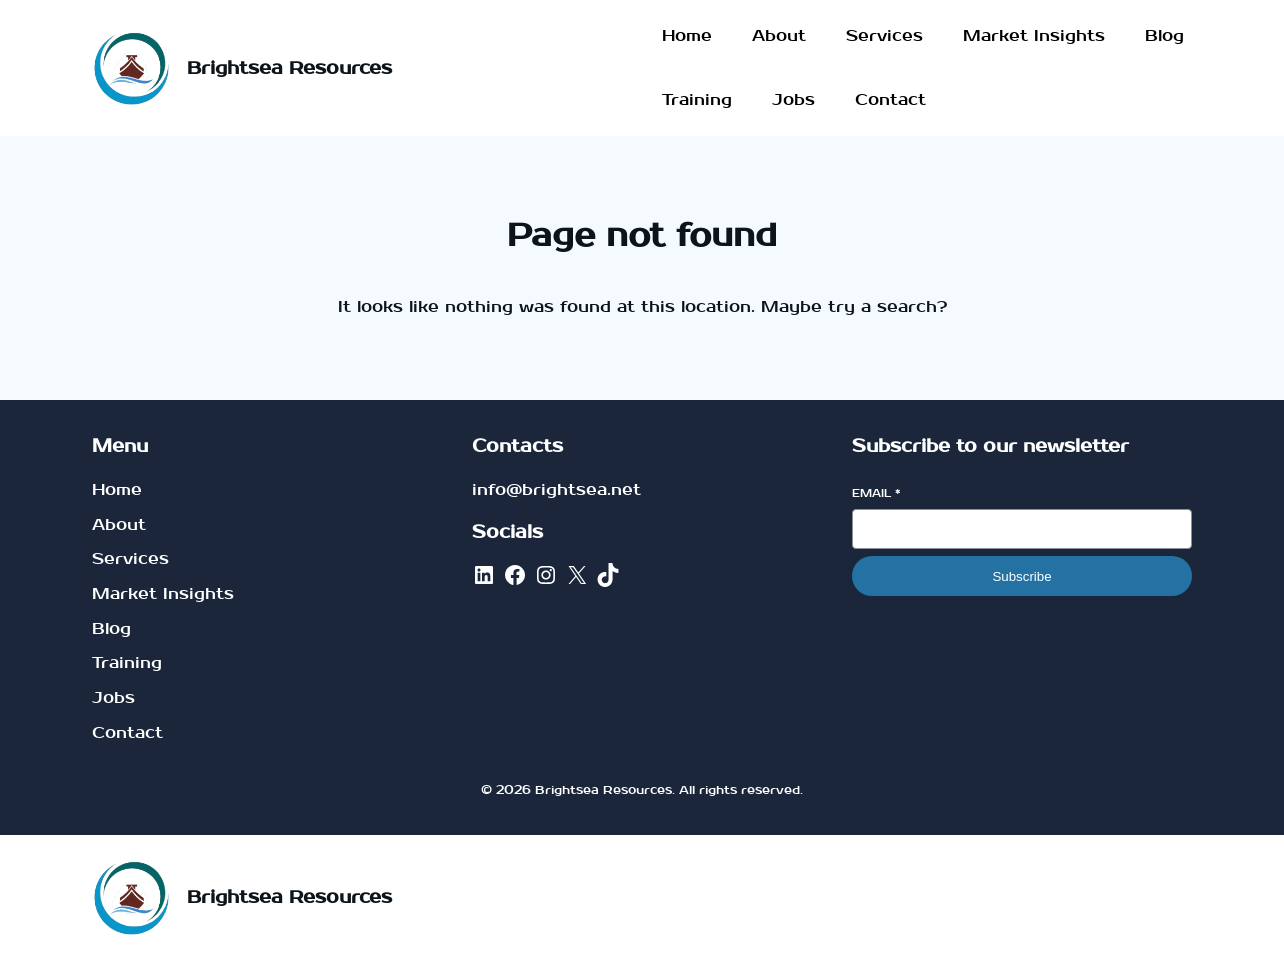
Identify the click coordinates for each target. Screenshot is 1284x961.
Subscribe (1021, 576)
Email (876, 493)
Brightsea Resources (289, 68)
